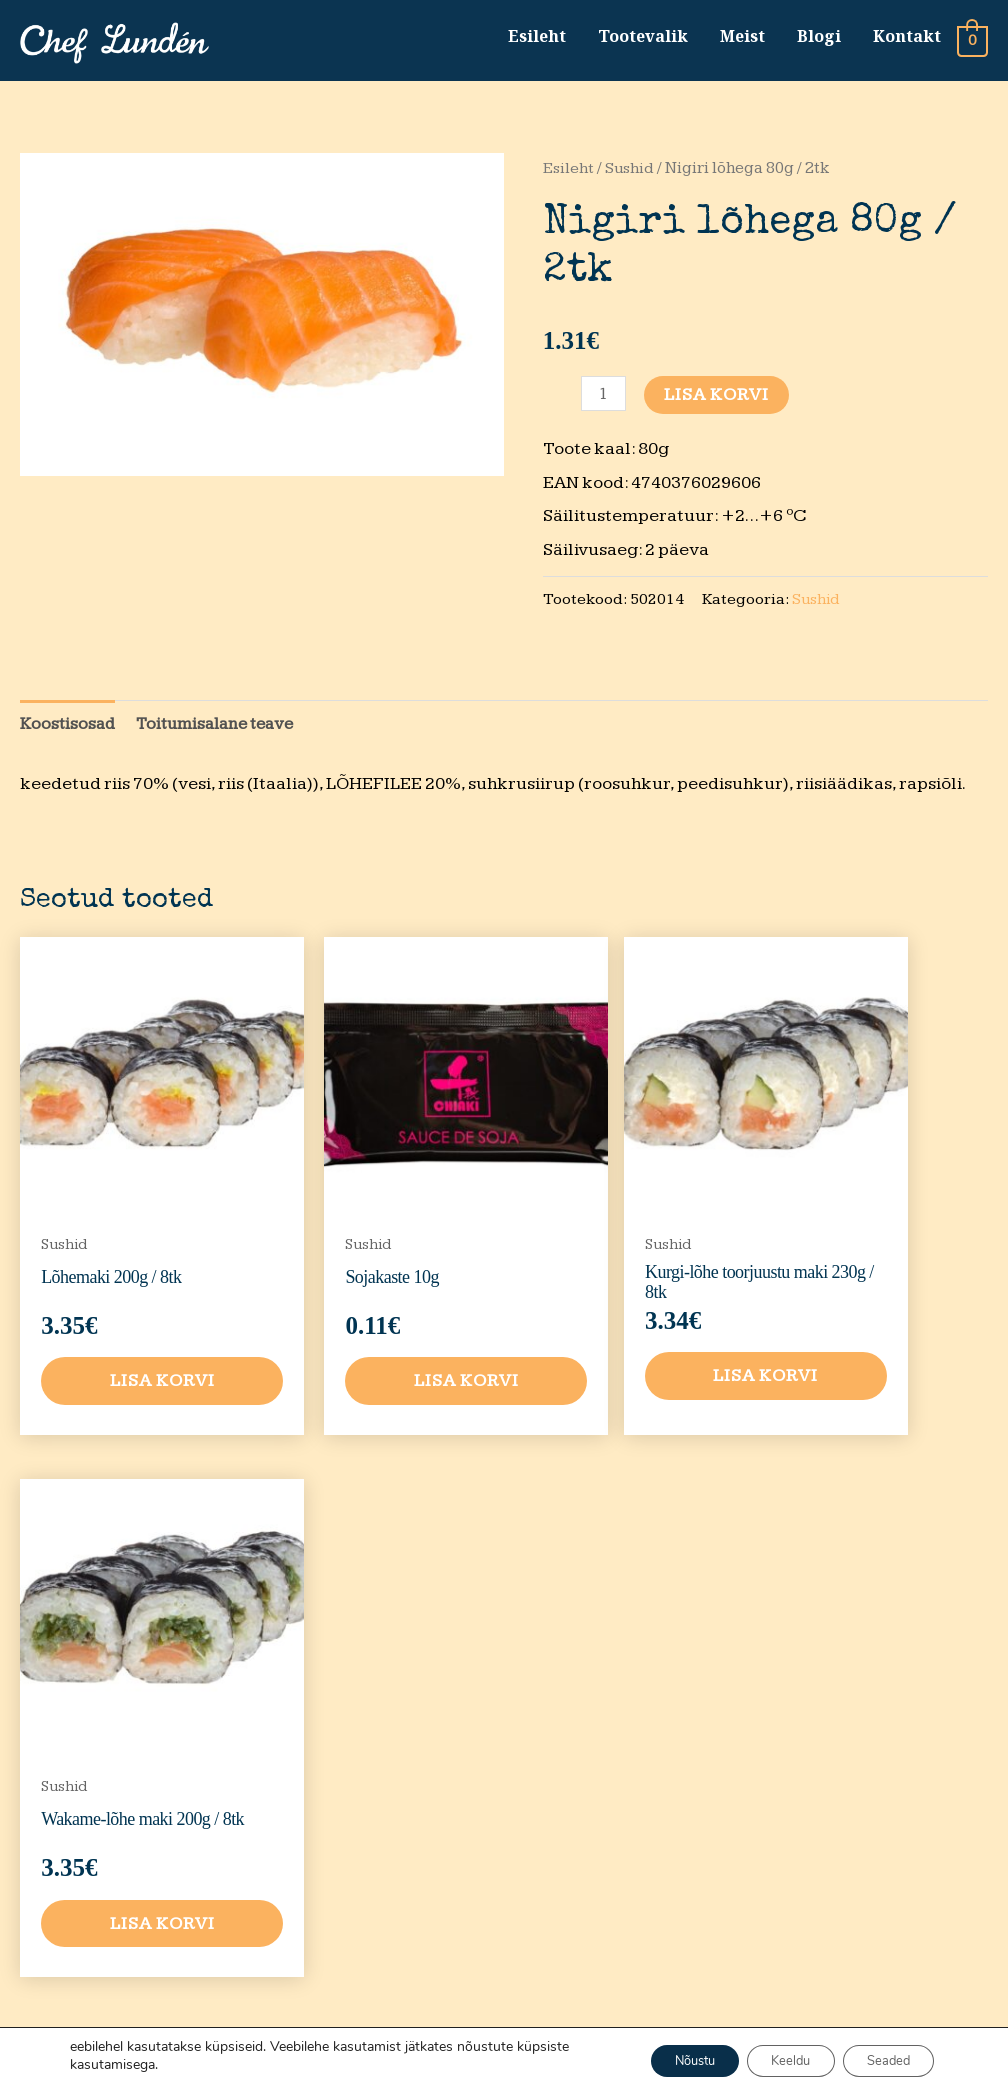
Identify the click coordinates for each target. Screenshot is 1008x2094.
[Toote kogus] (604, 398)
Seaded (881, 2060)
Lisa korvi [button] (133, 1335)
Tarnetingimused (745, 1803)
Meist (741, 39)
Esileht (536, 39)
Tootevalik (642, 39)
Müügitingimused (745, 1753)
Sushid (631, 173)
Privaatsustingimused (745, 1704)
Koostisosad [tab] (69, 730)
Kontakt (906, 39)
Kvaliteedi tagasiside (723, 1868)
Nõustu (657, 2060)
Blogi (818, 39)
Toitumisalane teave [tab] (225, 730)
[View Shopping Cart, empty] (972, 42)
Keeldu (769, 2060)
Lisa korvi (718, 399)
